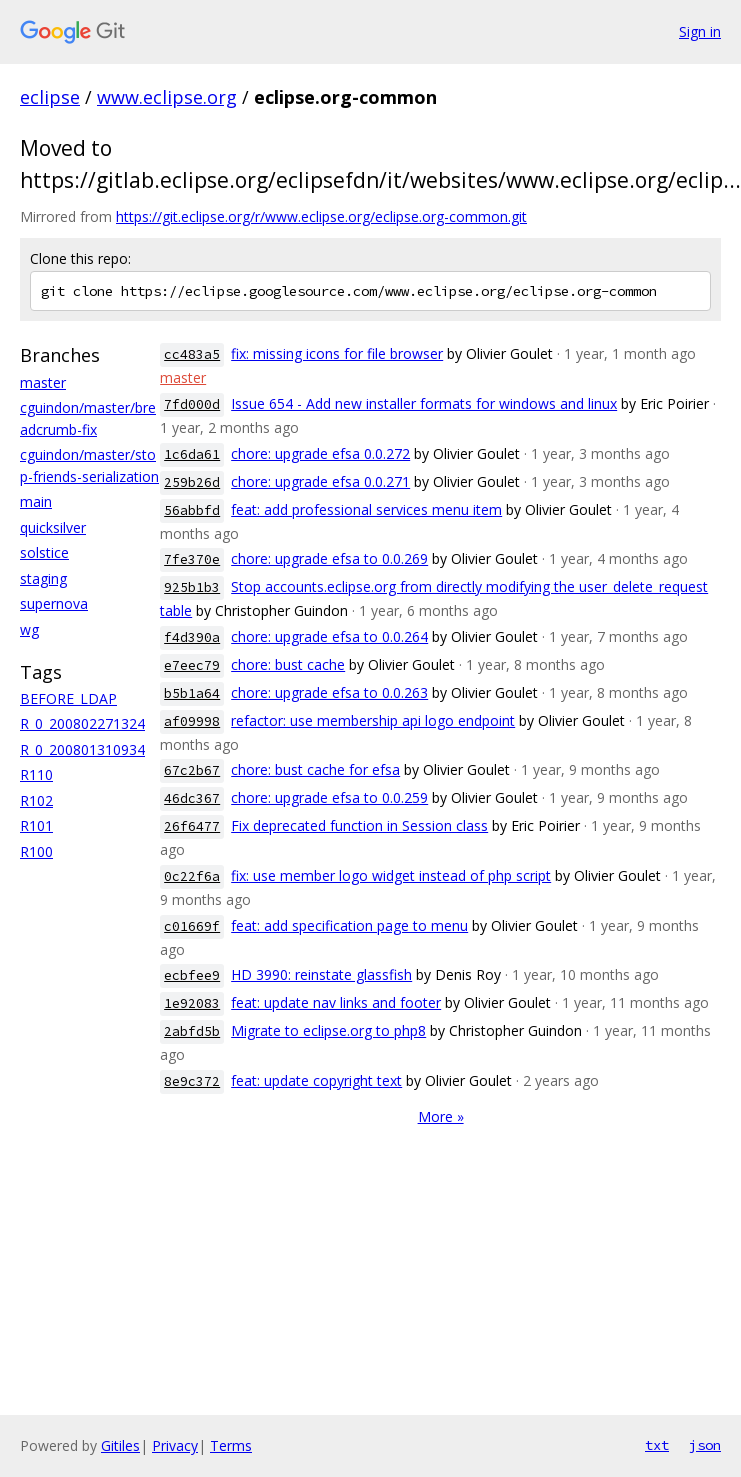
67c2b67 (192, 770)
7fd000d (192, 404)
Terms (231, 1445)
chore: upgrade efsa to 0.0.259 (329, 797)
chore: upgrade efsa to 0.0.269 (329, 558)
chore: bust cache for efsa (315, 769)
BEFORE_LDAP (68, 698)
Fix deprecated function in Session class (359, 825)
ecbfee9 (192, 975)
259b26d (192, 482)
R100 (36, 851)
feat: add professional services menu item (366, 509)
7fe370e (192, 559)
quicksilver (53, 527)
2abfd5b (192, 1031)
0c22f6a (192, 876)
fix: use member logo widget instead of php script (391, 875)
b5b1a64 (192, 693)
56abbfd (192, 510)
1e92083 (192, 1003)
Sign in (700, 31)
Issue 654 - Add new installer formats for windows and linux (424, 403)
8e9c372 (192, 1081)
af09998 (192, 721)
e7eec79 (192, 665)
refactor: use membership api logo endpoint (373, 720)
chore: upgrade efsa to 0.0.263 (329, 692)
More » (441, 1116)
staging (43, 578)
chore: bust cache (288, 664)
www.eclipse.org (167, 97)
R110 (36, 774)
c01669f (192, 926)
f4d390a (192, 637)
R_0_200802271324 (82, 723)
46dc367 (192, 798)
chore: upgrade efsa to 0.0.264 (329, 636)
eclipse (50, 97)
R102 (36, 800)
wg (29, 629)
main (36, 501)
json (705, 1445)
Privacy (175, 1445)
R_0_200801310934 (82, 749)
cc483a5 (192, 354)
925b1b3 (192, 587)
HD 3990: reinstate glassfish (321, 974)
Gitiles (120, 1445)
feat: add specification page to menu (349, 925)
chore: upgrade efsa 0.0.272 (320, 453)
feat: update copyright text (316, 1080)
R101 (36, 825)
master (43, 382)
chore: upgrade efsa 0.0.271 (320, 481)
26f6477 (192, 826)
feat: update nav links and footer (336, 1002)
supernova (54, 603)
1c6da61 (192, 454)
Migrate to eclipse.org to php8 (328, 1030)
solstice (44, 552)
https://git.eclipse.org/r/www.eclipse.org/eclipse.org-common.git (321, 216)
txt (657, 1445)
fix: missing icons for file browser (337, 353)
